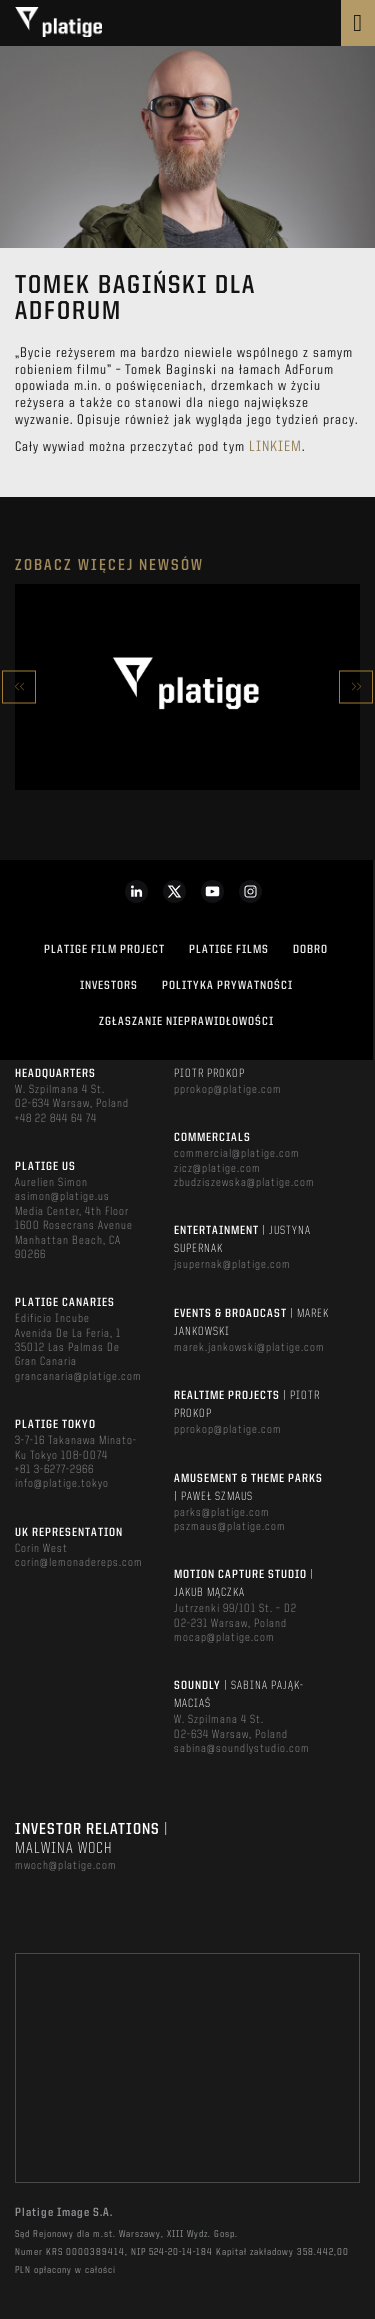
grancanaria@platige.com (78, 1377)
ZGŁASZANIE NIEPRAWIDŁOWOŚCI (186, 1022)
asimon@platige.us (62, 1197)
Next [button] (356, 686)
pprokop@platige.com (228, 1090)
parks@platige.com (222, 1513)
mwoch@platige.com (66, 1866)
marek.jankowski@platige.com (249, 1348)
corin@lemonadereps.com (79, 1563)
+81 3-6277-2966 (54, 1470)
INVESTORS (109, 986)
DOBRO (310, 950)
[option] (187, 687)
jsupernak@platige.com (232, 1265)
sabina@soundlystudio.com (242, 1749)
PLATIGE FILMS (229, 950)
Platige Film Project (104, 950)
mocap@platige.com (224, 1638)
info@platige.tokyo (62, 1484)
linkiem (275, 447)
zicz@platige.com (217, 1169)
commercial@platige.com (237, 1154)
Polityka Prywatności (227, 986)
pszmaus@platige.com (230, 1527)
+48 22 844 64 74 (56, 1119)
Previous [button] (19, 686)
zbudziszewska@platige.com (244, 1183)
